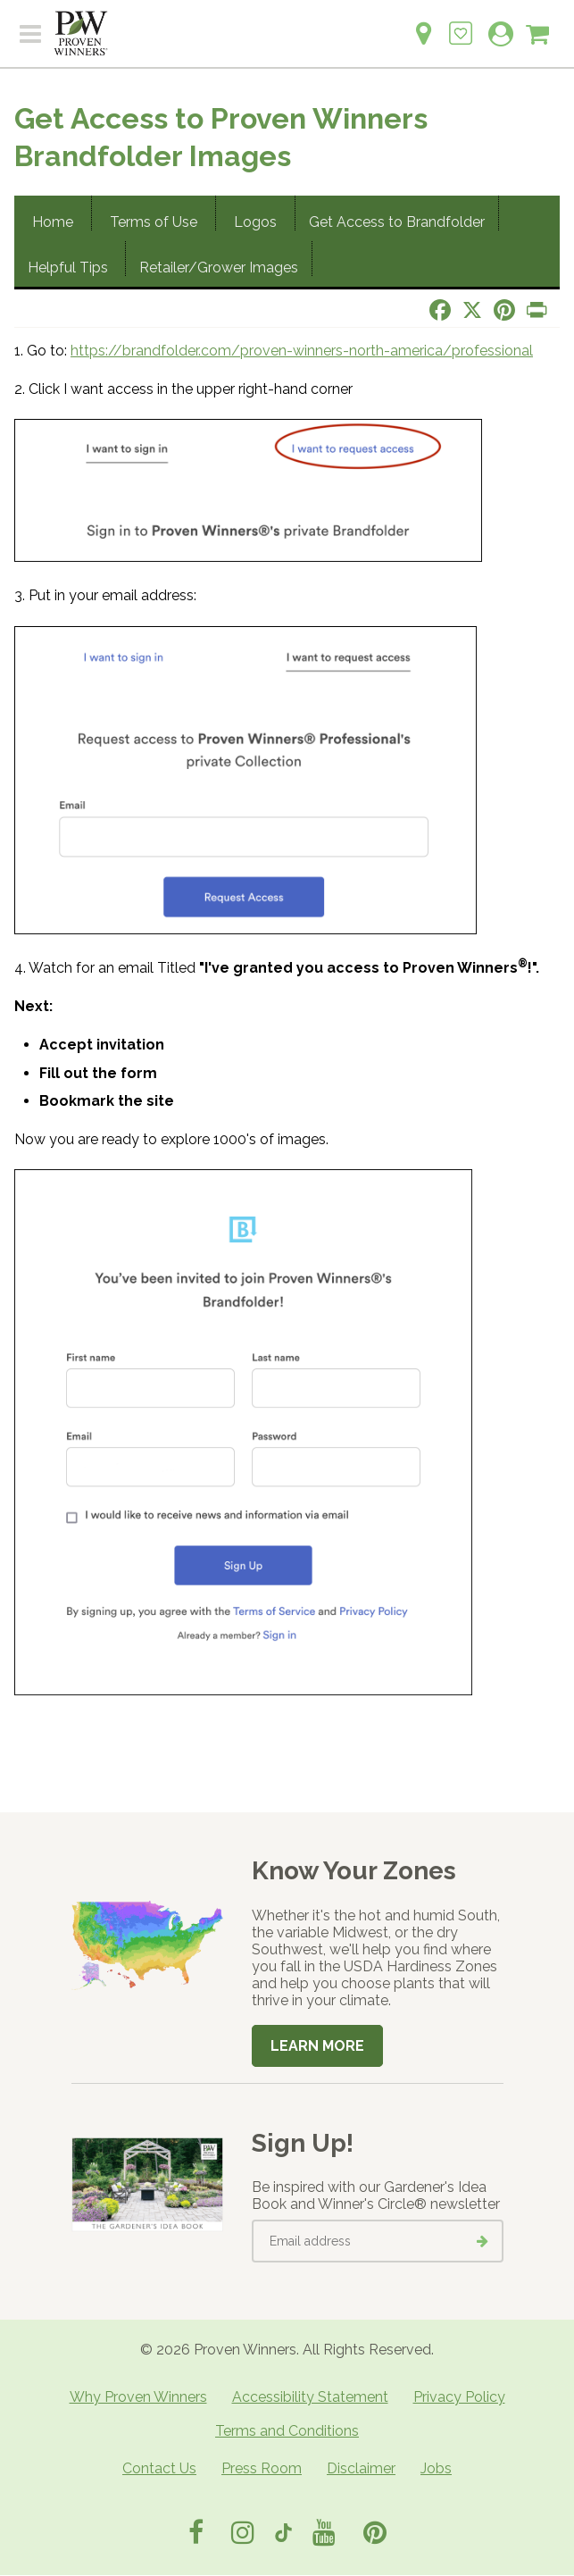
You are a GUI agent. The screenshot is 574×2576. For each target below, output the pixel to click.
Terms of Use (153, 221)
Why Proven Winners (138, 2396)
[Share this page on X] (472, 310)
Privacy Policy (459, 2396)
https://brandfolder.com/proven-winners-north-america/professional (302, 350)
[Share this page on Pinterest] (504, 310)
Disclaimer (361, 2468)
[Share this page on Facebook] (440, 310)
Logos (255, 221)
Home (52, 221)
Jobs (436, 2468)
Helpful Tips (70, 267)
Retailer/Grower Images (218, 267)
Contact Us (159, 2468)
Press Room (261, 2468)
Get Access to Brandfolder (397, 221)
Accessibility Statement (310, 2396)
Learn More (317, 2045)
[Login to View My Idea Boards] (460, 23)
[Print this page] (536, 310)
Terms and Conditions (287, 2430)
